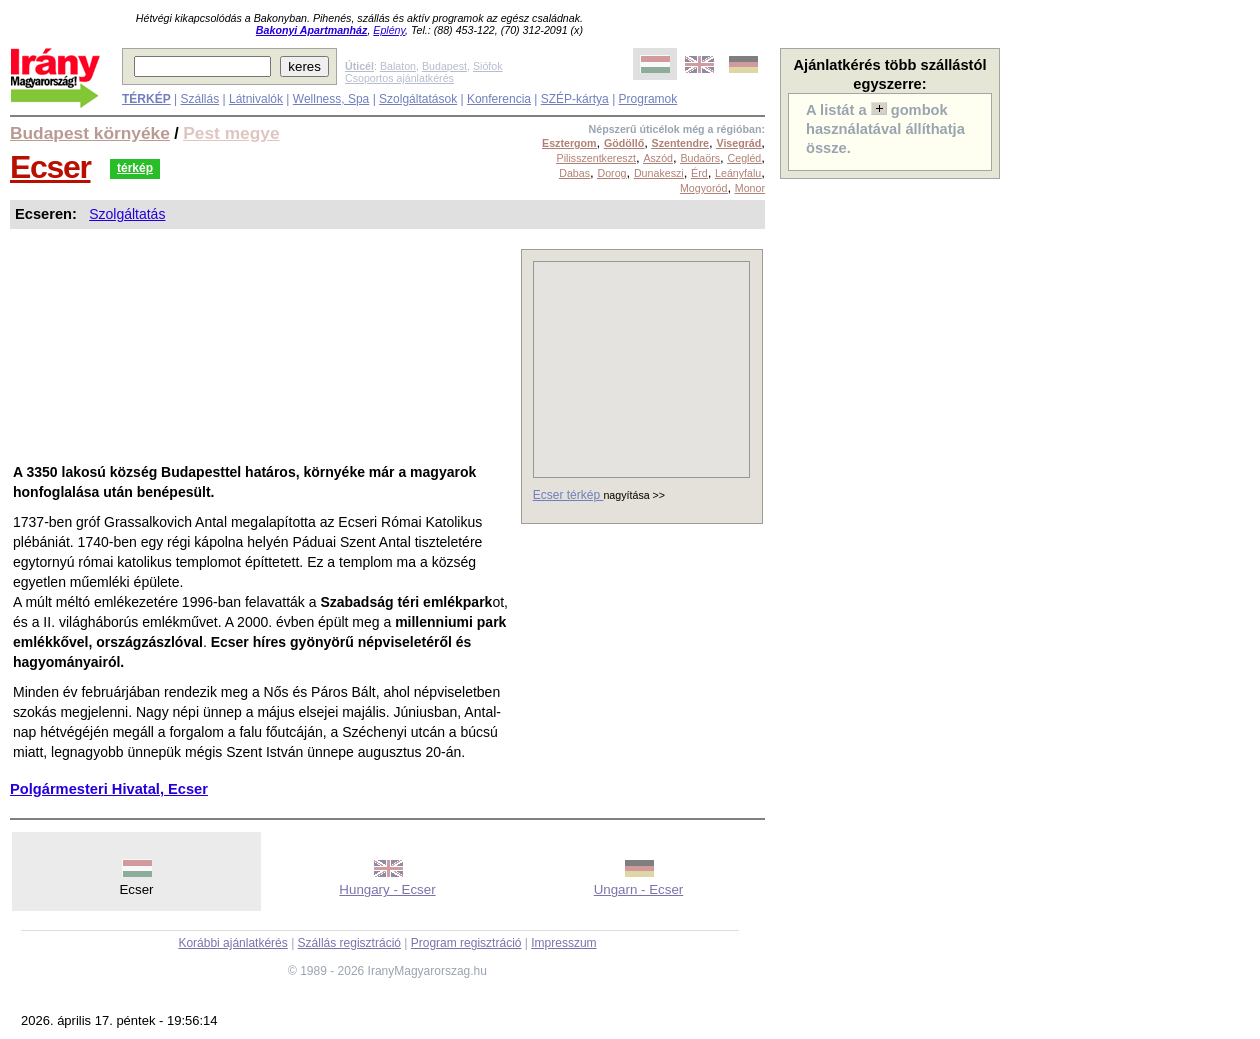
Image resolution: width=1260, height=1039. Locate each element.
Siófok (488, 66)
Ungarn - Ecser (639, 889)
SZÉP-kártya (575, 99)
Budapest (444, 66)
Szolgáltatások (418, 99)
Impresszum (563, 943)
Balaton (398, 66)
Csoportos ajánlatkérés (399, 78)
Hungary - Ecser (387, 889)
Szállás (199, 99)
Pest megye (231, 133)
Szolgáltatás (127, 214)
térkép (135, 168)
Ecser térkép (568, 495)
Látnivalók (256, 99)
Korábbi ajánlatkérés (232, 943)
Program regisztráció (466, 943)
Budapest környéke (90, 133)
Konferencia (499, 99)
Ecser (50, 167)
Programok (648, 99)
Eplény (389, 30)
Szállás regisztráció (349, 943)
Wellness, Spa (331, 99)
